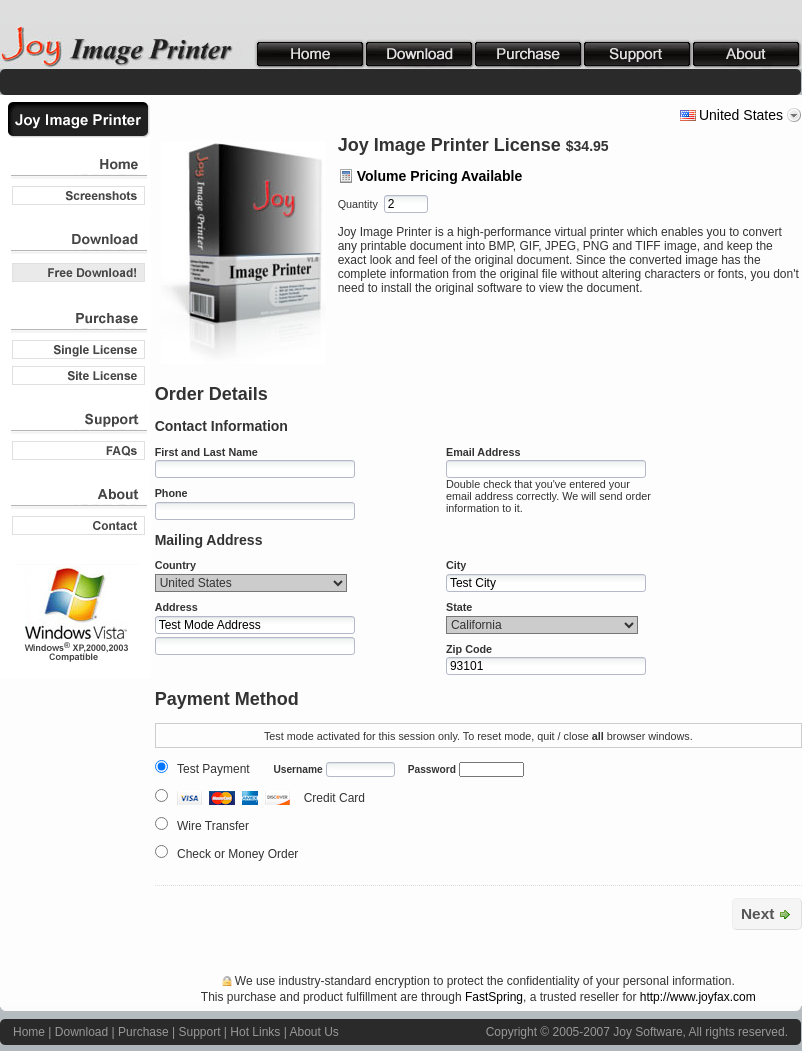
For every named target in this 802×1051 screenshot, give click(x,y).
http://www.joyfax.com (698, 997)
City (456, 565)
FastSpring (494, 997)
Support (199, 1032)
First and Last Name (206, 452)
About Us (313, 1032)
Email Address (483, 452)
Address (176, 607)
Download (81, 1032)
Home (29, 1032)
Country (175, 565)
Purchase (143, 1032)
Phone (171, 493)
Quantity (358, 204)
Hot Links (255, 1032)
